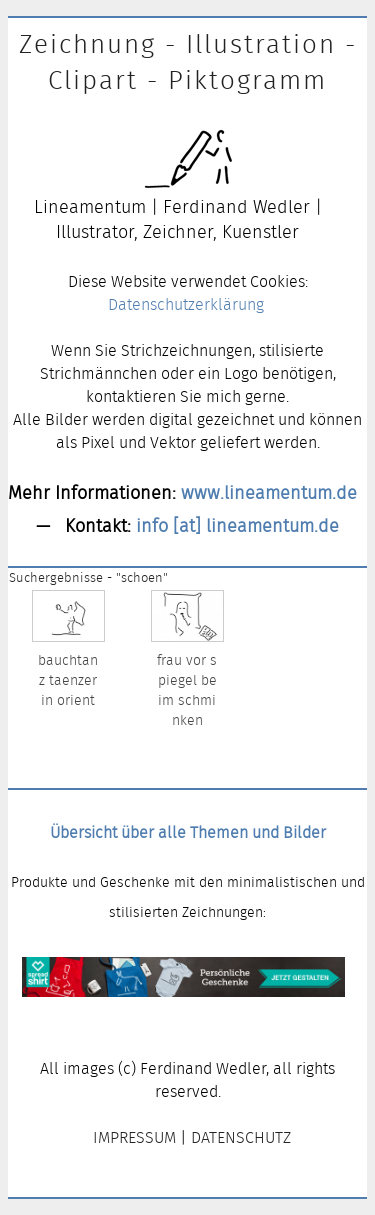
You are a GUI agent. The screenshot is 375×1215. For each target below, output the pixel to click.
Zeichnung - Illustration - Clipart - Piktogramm (188, 62)
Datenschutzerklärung (186, 304)
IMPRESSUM (134, 1137)
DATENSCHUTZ (241, 1137)
